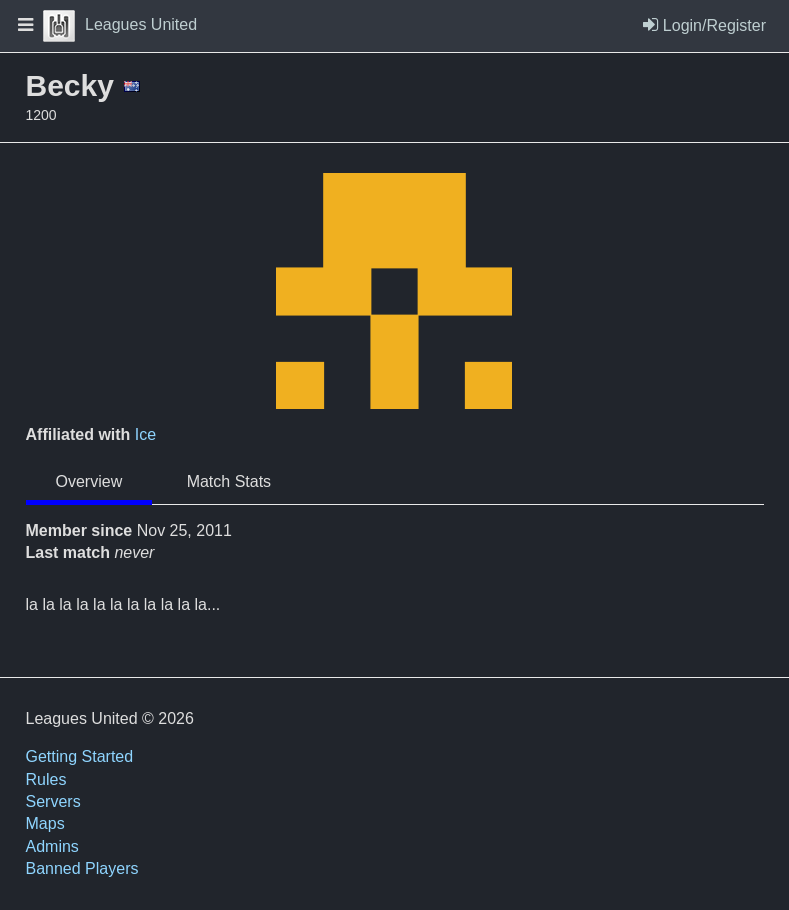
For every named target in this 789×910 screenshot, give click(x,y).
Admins (52, 846)
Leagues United (120, 24)
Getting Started (80, 756)
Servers (53, 801)
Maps (45, 823)
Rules (46, 779)
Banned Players (82, 868)
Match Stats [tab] (229, 481)
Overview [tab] (89, 481)
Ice (145, 434)
